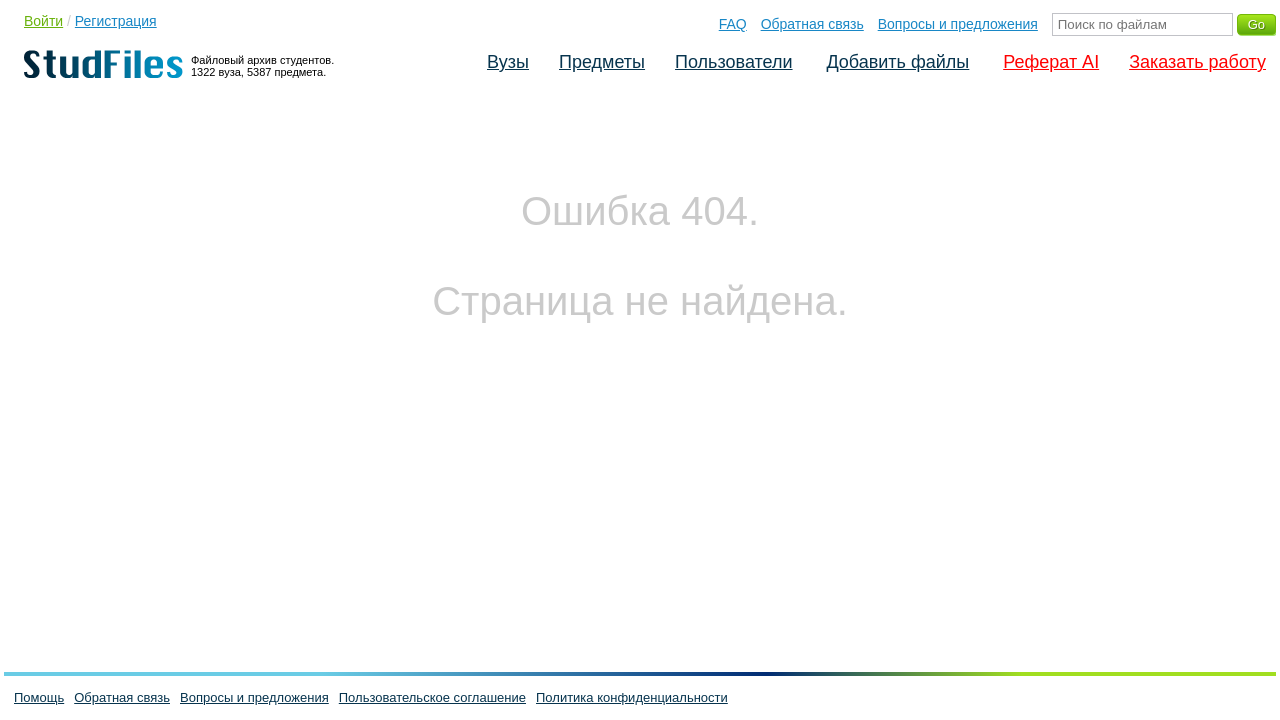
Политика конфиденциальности (632, 697)
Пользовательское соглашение (432, 697)
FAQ (733, 24)
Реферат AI (1051, 62)
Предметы (602, 62)
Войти (43, 21)
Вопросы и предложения (958, 24)
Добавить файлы (897, 62)
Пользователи (733, 62)
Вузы (508, 62)
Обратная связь (812, 24)
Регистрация (116, 21)
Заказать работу (1197, 62)
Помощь (39, 697)
